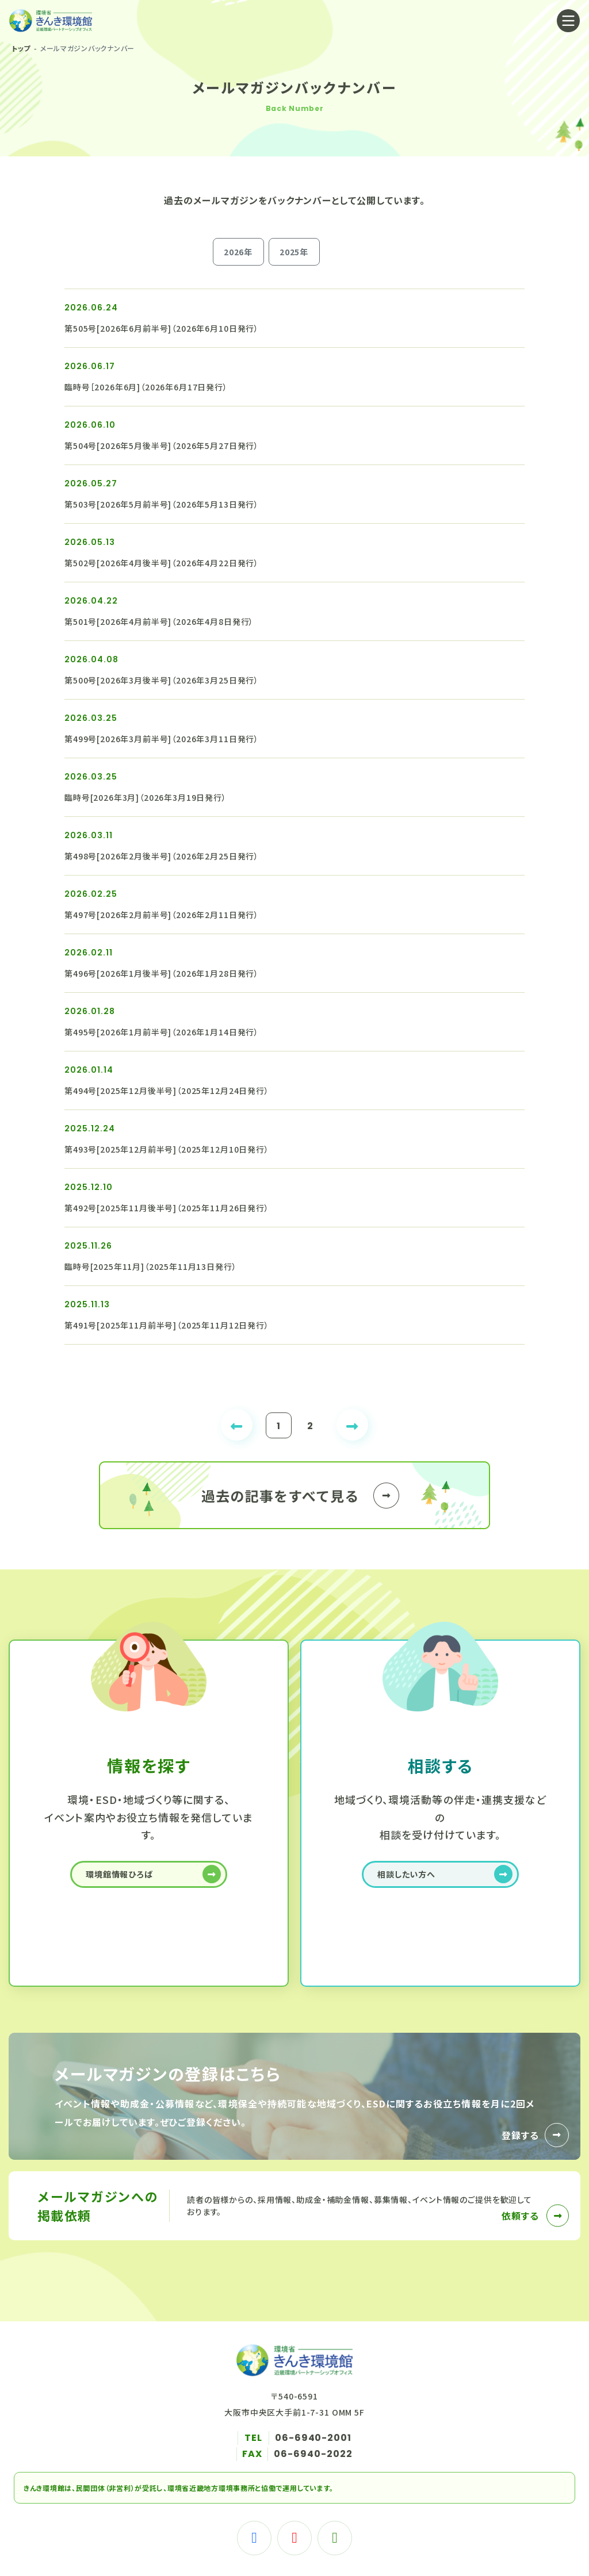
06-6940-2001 (313, 2437)
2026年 (238, 252)
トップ (21, 48)
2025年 (294, 252)
